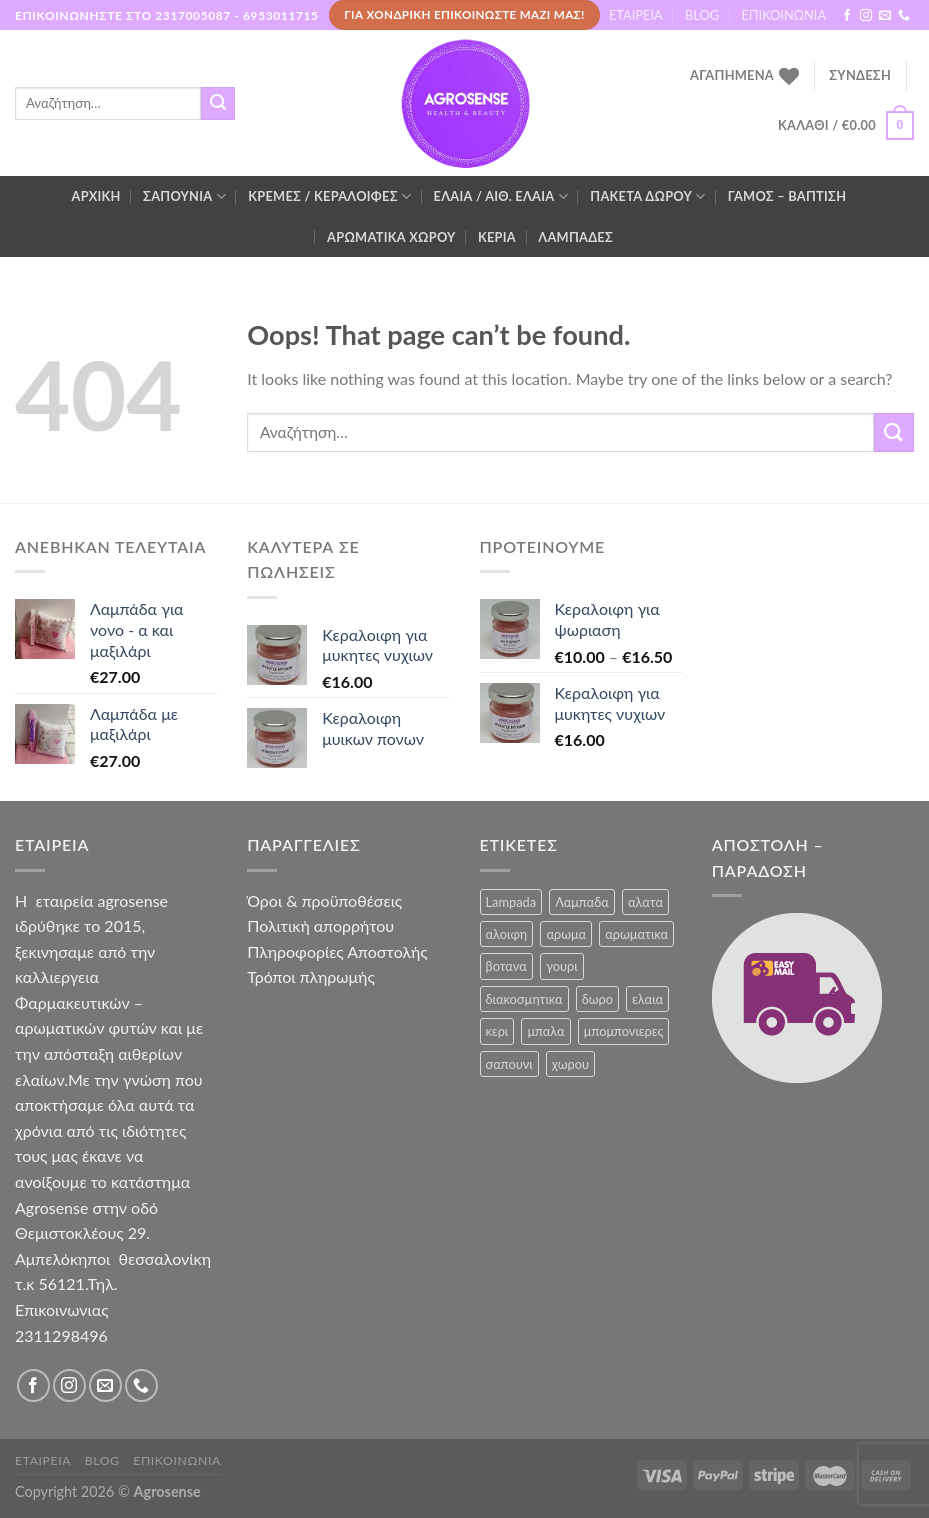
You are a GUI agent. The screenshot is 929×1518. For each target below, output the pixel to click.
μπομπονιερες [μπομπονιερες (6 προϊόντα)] (624, 1031)
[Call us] (904, 16)
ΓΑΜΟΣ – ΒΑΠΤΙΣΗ (787, 196)
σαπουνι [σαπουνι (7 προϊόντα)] (509, 1064)
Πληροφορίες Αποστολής (337, 951)
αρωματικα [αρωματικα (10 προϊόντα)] (636, 934)
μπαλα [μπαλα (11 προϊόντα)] (545, 1031)
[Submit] (218, 104)
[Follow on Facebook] (847, 16)
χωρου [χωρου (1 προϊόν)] (570, 1064)
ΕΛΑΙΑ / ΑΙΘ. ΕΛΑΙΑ (501, 196)
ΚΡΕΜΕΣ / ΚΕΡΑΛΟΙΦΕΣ (329, 196)
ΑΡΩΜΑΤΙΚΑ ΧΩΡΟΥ (391, 237)
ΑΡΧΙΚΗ (96, 196)
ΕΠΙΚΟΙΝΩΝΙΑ (783, 15)
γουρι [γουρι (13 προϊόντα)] (562, 966)
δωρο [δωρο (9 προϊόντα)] (597, 999)
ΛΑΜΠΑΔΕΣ (575, 237)
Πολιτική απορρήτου (320, 925)
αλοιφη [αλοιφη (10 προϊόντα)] (507, 934)
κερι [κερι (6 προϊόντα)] (497, 1031)
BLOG (702, 15)
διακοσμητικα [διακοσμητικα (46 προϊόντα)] (524, 999)
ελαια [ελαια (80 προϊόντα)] (647, 999)
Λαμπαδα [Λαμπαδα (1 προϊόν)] (582, 902)
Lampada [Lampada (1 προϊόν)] (511, 902)
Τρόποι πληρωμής (311, 976)
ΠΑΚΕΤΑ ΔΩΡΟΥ (647, 196)
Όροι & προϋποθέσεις (324, 900)
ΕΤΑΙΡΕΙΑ (636, 15)
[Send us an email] (885, 16)
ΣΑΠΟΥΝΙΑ (184, 196)
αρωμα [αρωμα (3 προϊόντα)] (566, 934)
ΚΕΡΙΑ (497, 237)
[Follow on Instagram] (866, 16)
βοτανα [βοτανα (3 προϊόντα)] (506, 966)
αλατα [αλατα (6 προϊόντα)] (645, 902)
